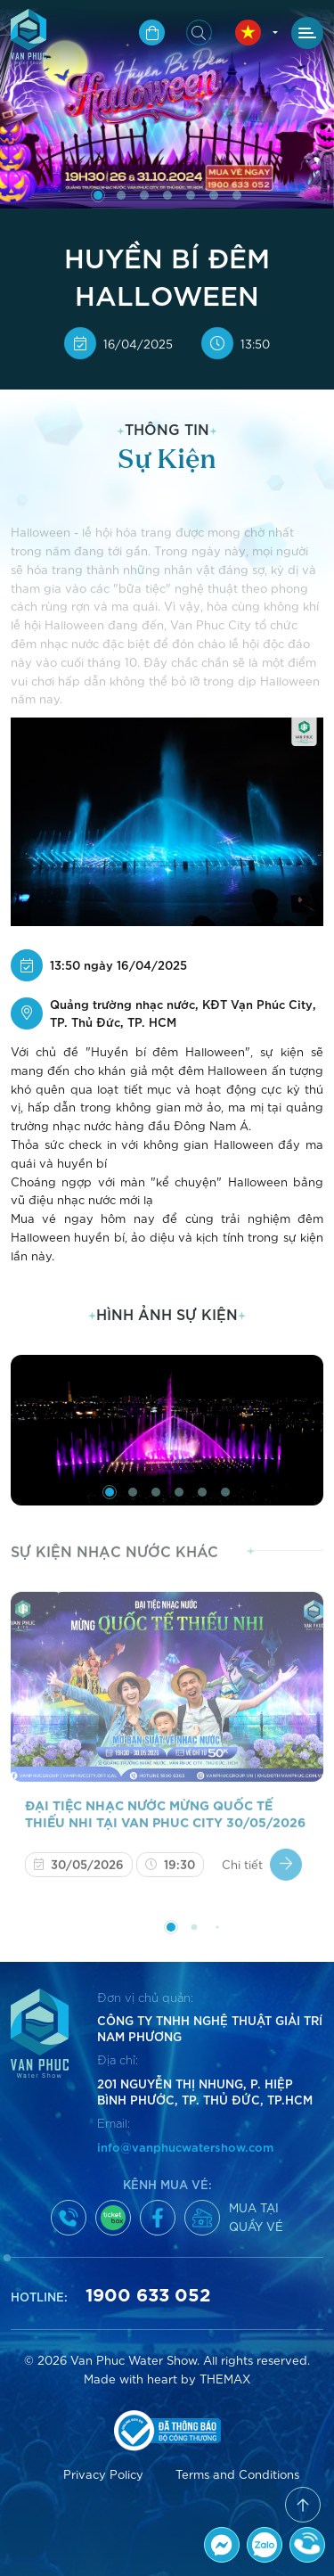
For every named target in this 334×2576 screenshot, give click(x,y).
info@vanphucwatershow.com (185, 2146)
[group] (167, 1430)
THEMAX (225, 2378)
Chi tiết (262, 1874)
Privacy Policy (103, 2474)
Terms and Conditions (237, 2474)
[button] (98, 195)
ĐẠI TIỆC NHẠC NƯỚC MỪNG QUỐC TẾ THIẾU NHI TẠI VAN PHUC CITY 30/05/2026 (165, 1822)
